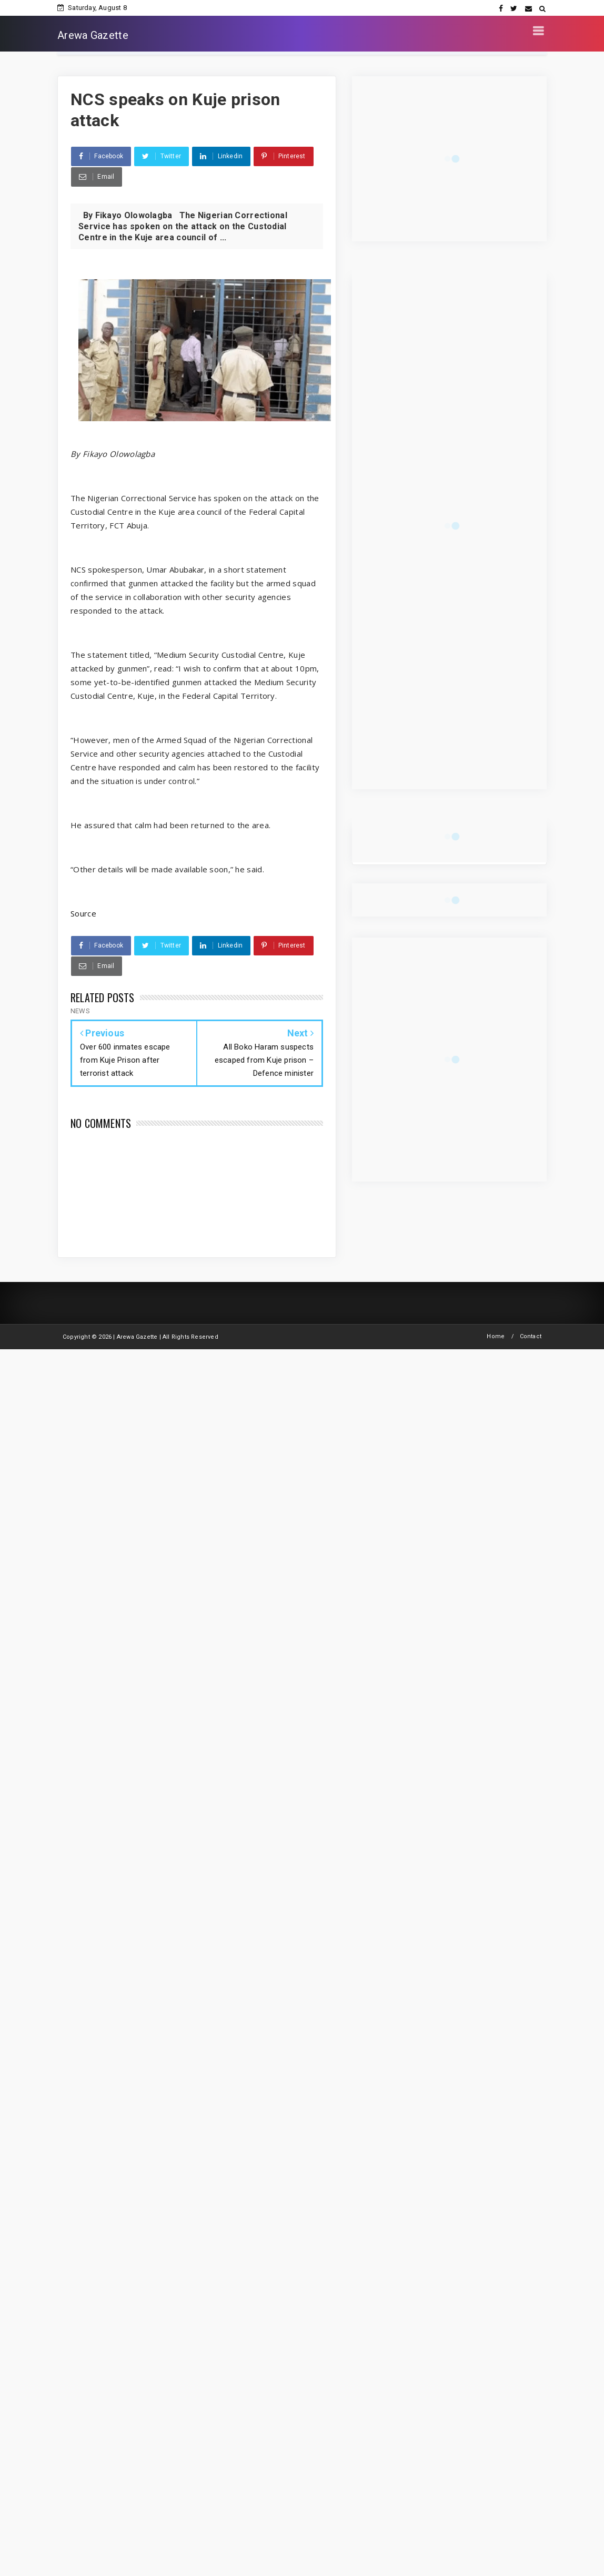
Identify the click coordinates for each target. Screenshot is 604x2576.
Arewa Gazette (92, 35)
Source (83, 913)
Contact (530, 1336)
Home (496, 1336)
